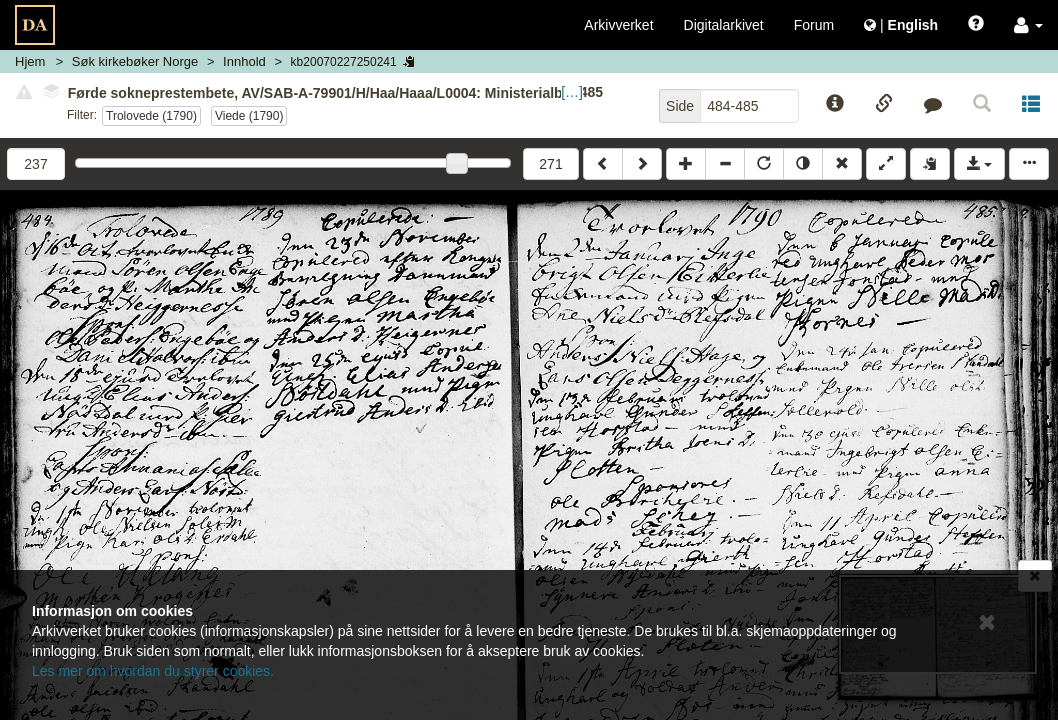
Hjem (30, 61)
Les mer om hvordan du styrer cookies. (153, 671)
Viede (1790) (249, 116)
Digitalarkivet (724, 25)
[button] (1028, 25)
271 (550, 164)
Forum (814, 25)
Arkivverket (618, 25)
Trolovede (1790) (151, 116)
